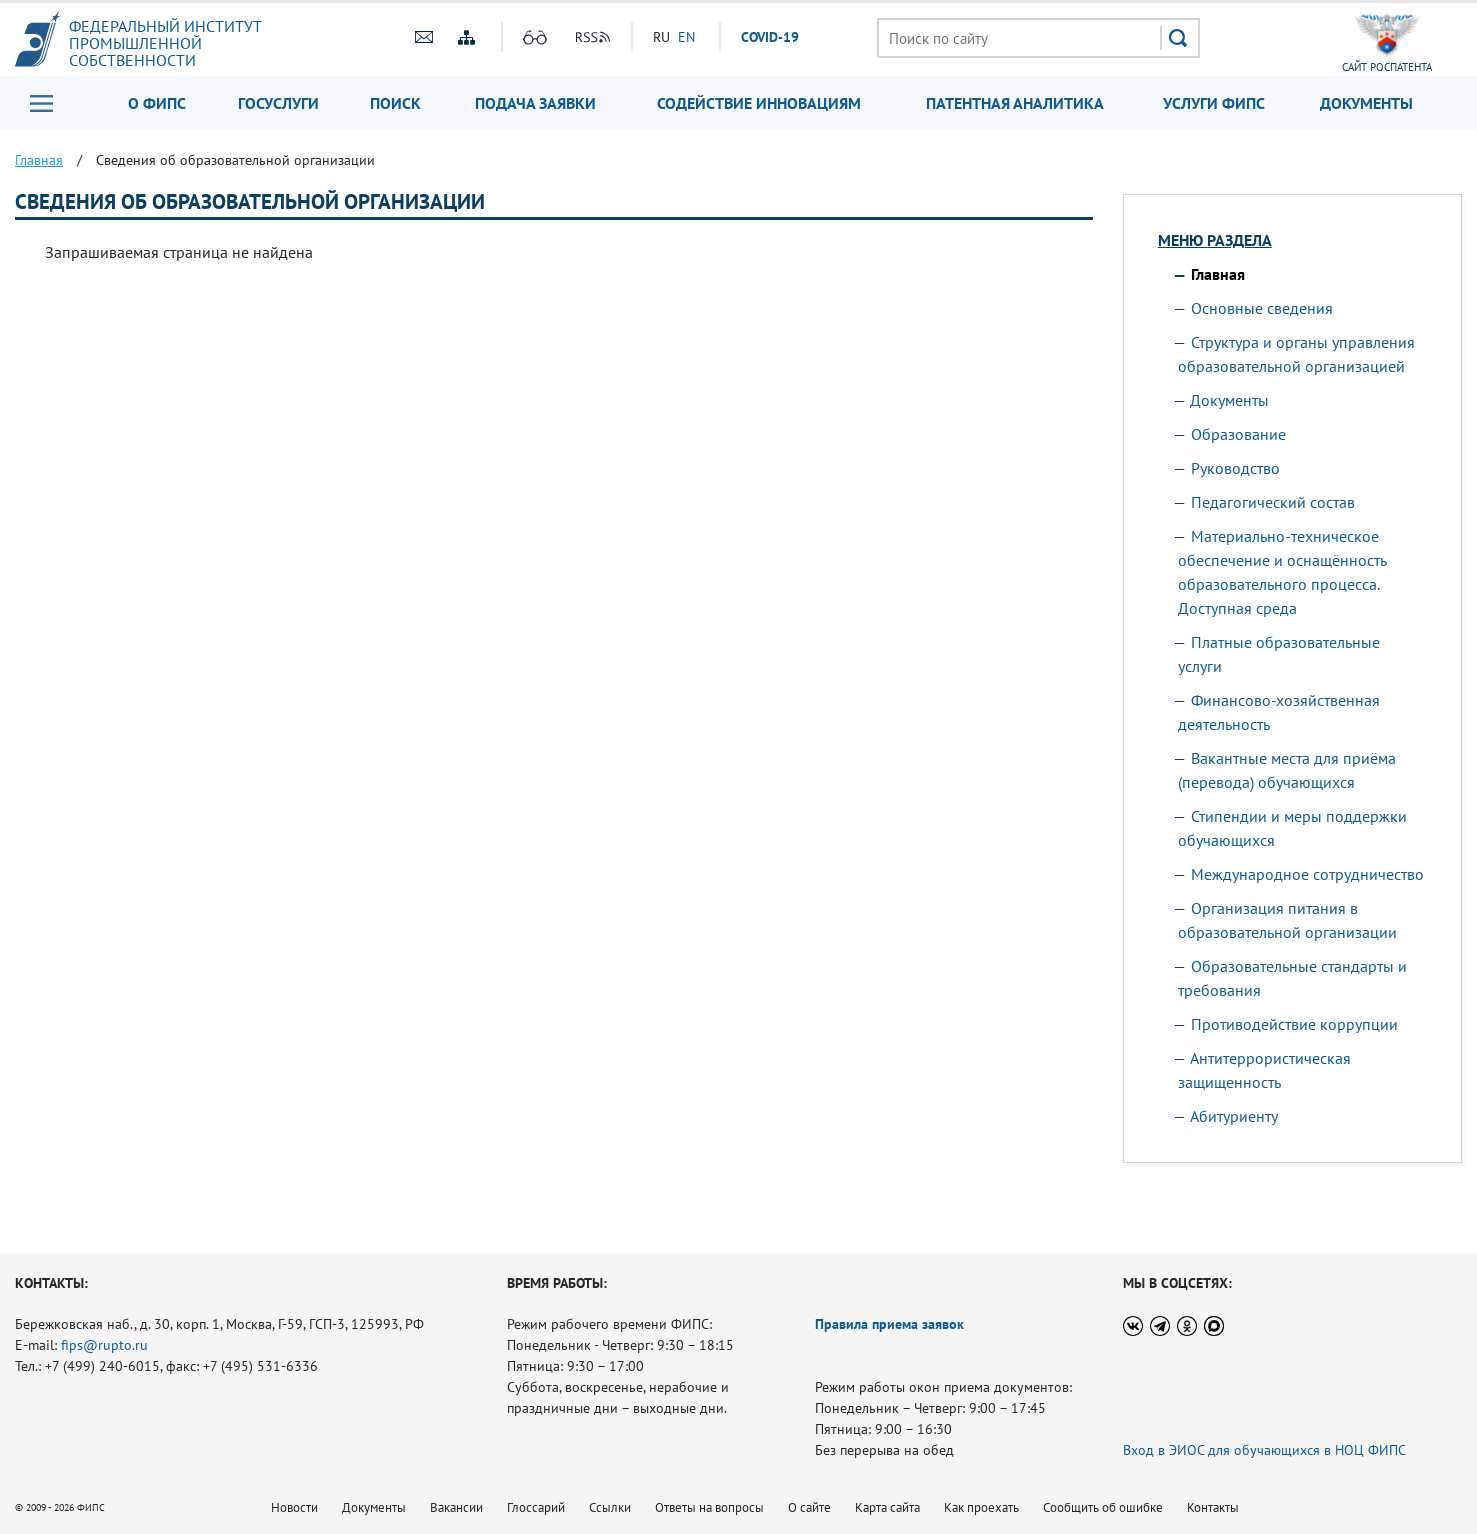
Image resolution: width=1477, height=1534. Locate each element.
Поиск (395, 103)
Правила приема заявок (889, 1324)
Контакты (1213, 1507)
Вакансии (456, 1507)
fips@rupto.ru (104, 1345)
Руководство (1235, 468)
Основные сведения (1262, 308)
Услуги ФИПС (1214, 103)
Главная (1218, 274)
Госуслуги (278, 103)
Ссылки (610, 1507)
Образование (1238, 434)
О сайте (809, 1507)
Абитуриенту (1234, 1116)
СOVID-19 (770, 37)
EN (686, 37)
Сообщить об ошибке (1103, 1507)
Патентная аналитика (1015, 103)
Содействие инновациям (759, 103)
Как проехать (981, 1507)
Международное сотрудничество (1307, 874)
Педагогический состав (1273, 502)
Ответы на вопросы (709, 1507)
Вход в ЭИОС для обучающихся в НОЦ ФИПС (1264, 1450)
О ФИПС (157, 103)
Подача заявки (535, 103)
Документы (1366, 103)
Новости (294, 1507)
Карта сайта (887, 1507)
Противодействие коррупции (1294, 1024)
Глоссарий (536, 1507)
